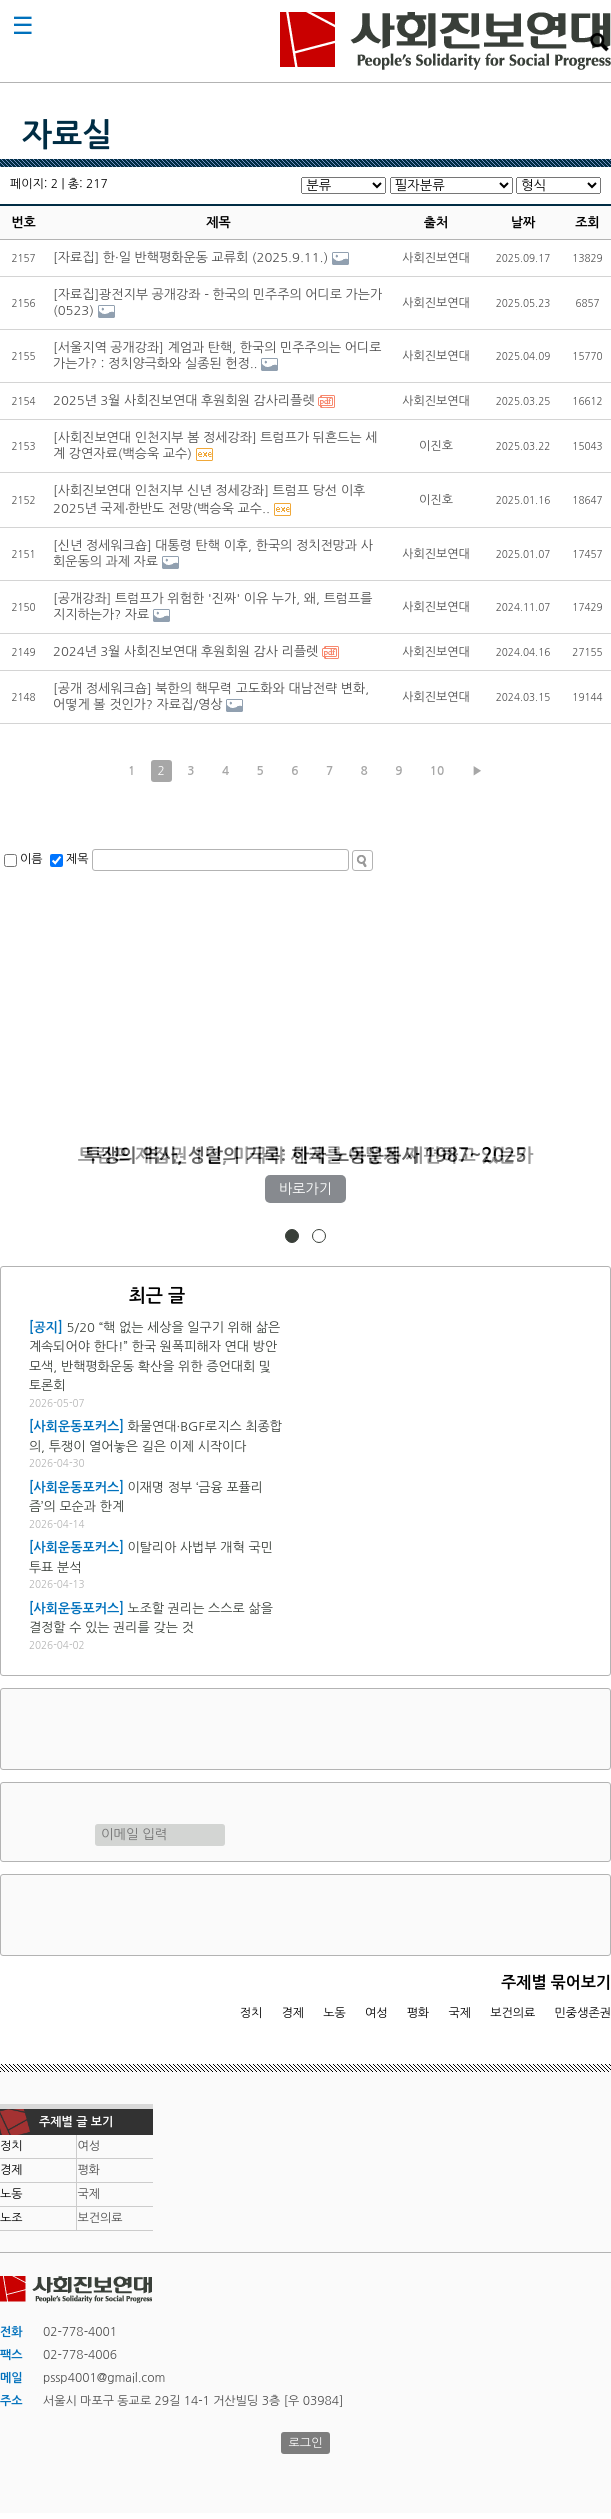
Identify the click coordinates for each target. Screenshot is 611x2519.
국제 (460, 2013)
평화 (418, 2013)
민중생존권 (583, 2013)
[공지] (46, 1327)
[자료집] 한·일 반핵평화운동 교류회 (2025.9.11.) (190, 257)
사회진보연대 (445, 41)
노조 (11, 2218)
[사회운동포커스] (76, 1426)
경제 (293, 2013)
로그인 (306, 2443)
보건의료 (512, 2013)
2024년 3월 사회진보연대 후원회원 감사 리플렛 (185, 651)
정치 (251, 2013)
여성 (376, 2013)
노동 (334, 2013)
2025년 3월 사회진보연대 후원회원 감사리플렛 (184, 400)
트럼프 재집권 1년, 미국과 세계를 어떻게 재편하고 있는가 (306, 1155)
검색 (599, 42)
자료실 (67, 135)
